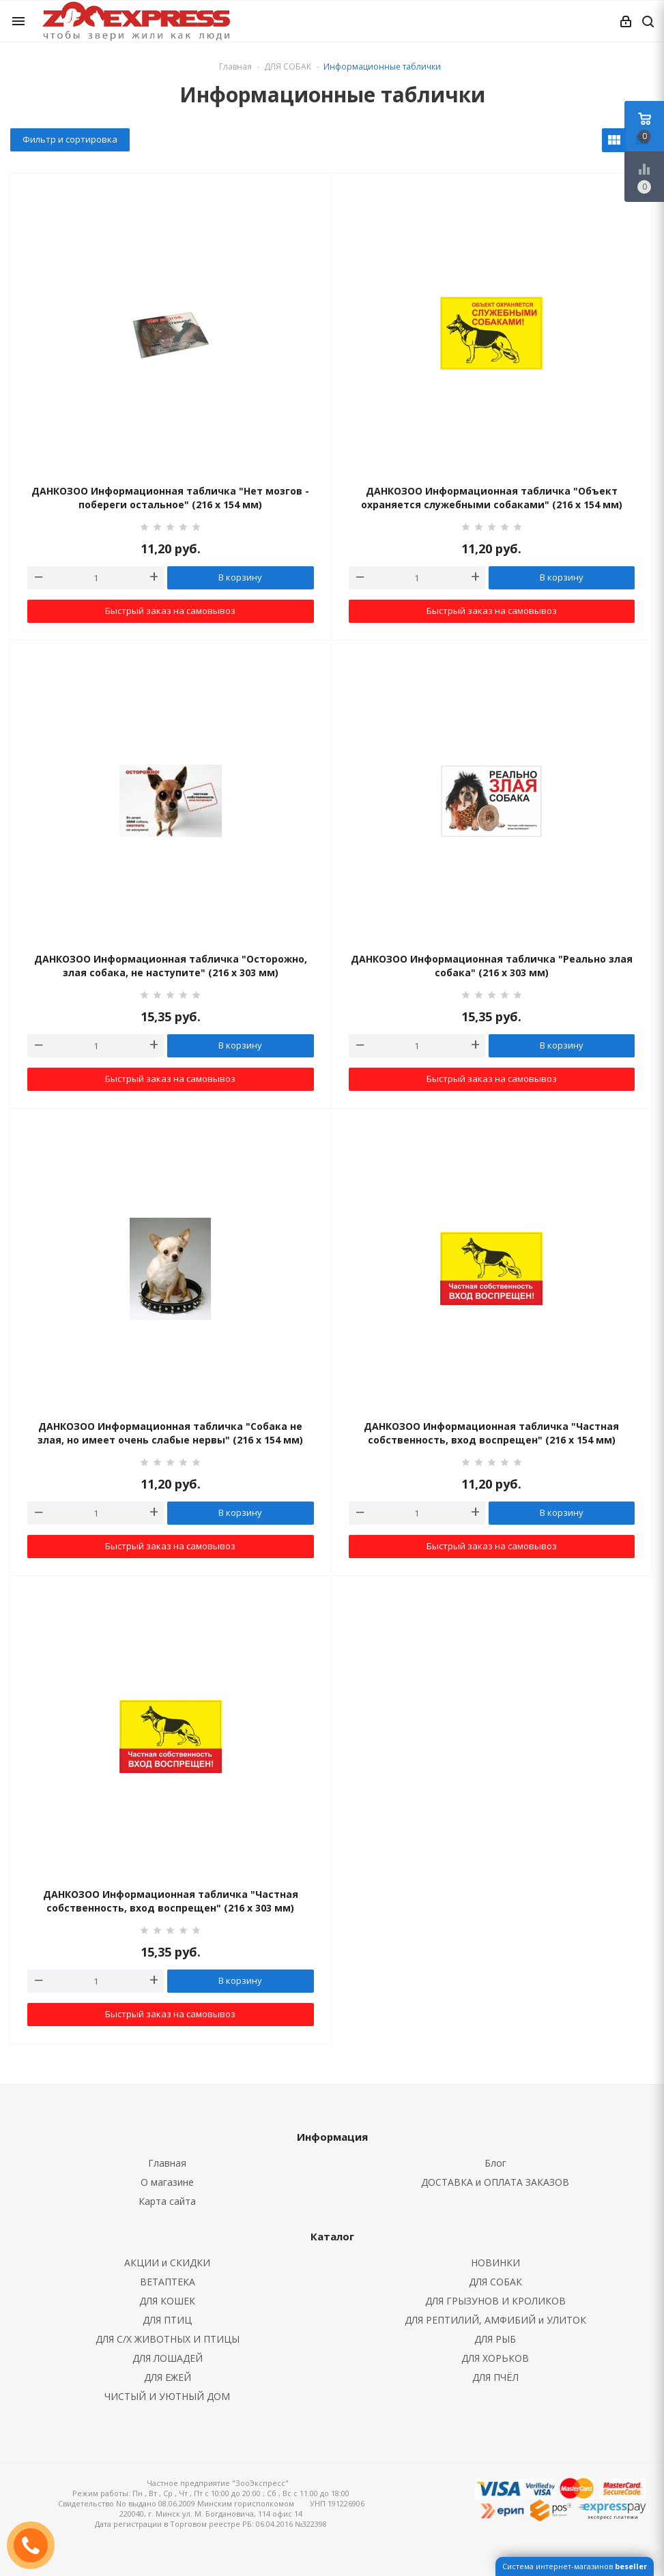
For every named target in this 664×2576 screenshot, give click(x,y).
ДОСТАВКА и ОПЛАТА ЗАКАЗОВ (495, 2182)
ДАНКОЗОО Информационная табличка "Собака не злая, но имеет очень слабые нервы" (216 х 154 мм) (170, 1433)
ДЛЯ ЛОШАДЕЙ (167, 2358)
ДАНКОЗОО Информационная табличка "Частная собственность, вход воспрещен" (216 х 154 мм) (491, 1433)
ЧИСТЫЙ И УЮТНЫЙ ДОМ (167, 2396)
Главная (235, 66)
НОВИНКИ (495, 2262)
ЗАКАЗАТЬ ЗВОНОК (36, 2545)
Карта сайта (167, 2201)
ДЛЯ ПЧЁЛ (495, 2377)
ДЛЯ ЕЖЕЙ (167, 2377)
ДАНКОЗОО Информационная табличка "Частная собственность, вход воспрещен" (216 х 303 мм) (170, 1901)
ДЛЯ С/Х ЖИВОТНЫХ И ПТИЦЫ (168, 2338)
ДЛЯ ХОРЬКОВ (495, 2358)
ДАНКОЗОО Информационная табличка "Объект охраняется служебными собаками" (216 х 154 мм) (491, 497)
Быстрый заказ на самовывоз (170, 610)
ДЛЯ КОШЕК (167, 2300)
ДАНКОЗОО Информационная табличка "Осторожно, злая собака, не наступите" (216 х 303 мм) (170, 965)
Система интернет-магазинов (574, 2566)
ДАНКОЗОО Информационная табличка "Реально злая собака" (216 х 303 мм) (492, 965)
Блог (495, 2162)
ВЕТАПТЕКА (167, 2281)
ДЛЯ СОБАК (495, 2281)
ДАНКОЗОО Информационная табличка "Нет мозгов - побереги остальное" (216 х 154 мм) (170, 497)
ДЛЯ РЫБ (495, 2338)
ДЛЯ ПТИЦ (167, 2319)
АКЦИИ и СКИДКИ (167, 2262)
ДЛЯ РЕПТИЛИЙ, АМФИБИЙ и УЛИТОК (495, 2319)
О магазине (167, 2182)
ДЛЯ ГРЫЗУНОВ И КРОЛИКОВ (495, 2300)
